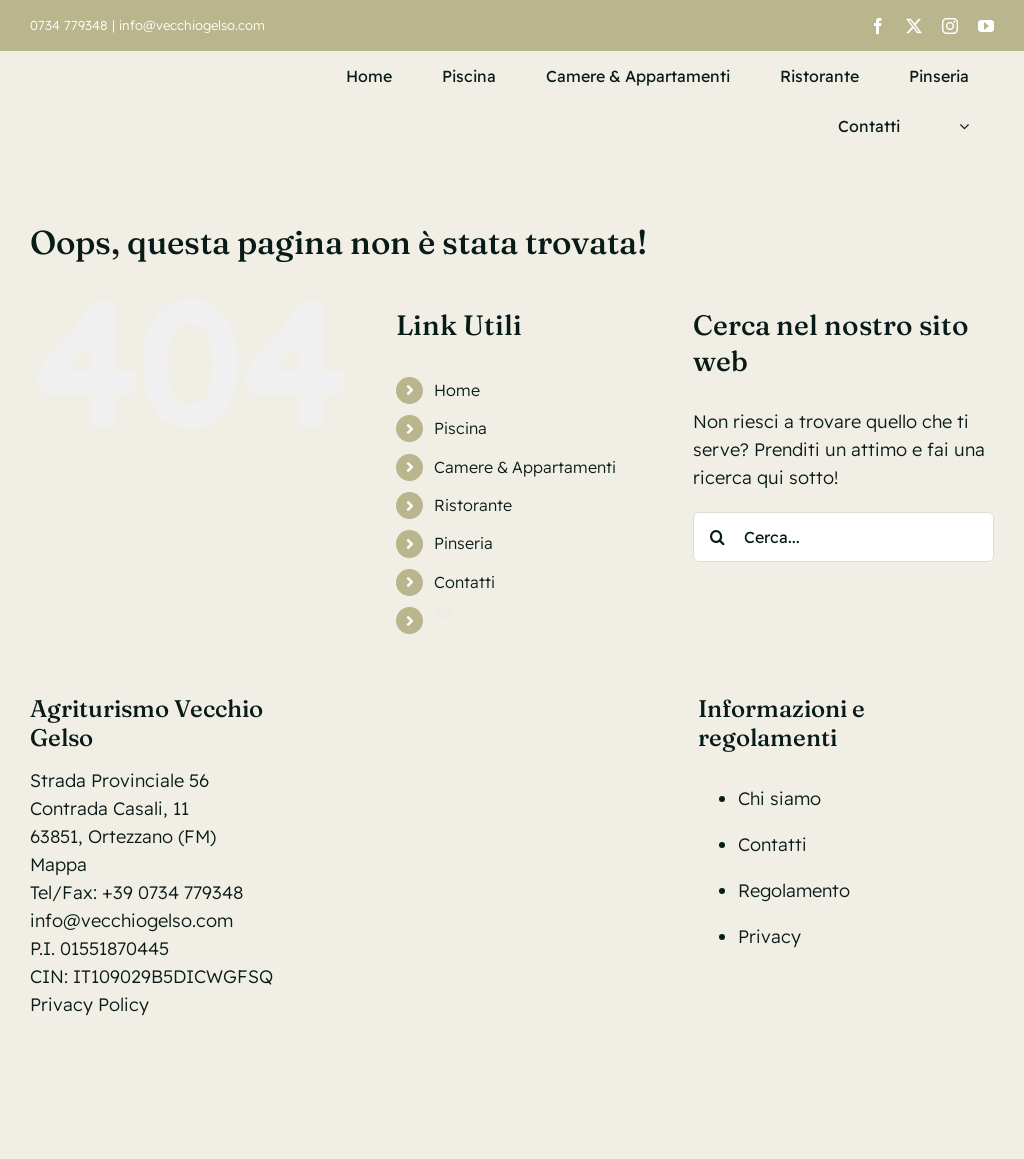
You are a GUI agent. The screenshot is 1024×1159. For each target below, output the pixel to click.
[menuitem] (959, 126)
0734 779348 (69, 25)
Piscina (460, 428)
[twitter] (914, 26)
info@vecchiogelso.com (192, 25)
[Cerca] (718, 537)
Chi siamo (779, 798)
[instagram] (950, 26)
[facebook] (878, 26)
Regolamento (794, 890)
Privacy (769, 936)
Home (457, 390)
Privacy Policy (89, 1004)
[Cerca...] (843, 537)
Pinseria (463, 543)
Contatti (464, 582)
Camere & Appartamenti (525, 467)
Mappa (58, 864)
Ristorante (473, 505)
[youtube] (986, 26)
